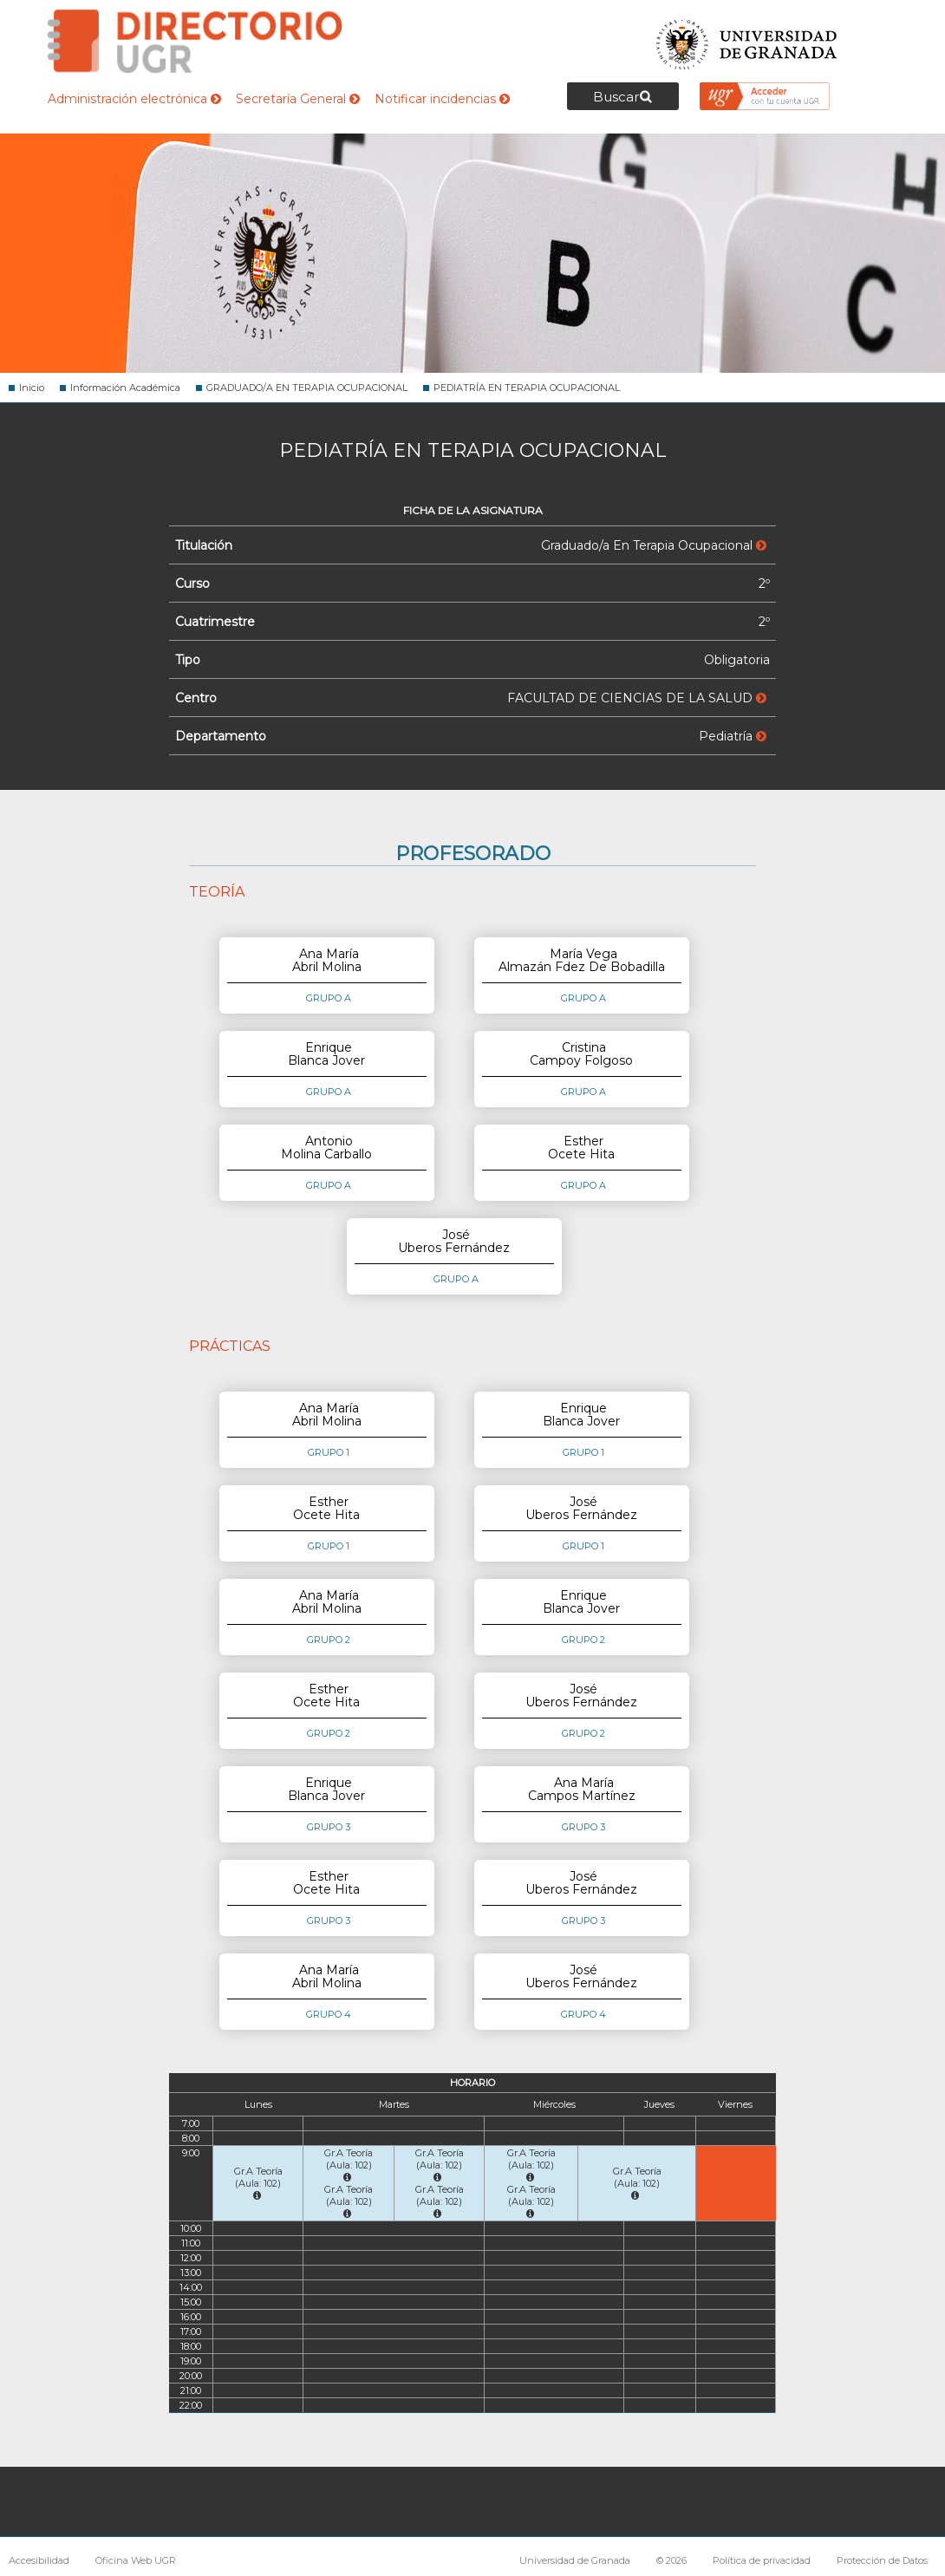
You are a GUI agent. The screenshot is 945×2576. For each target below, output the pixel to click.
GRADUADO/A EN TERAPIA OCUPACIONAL (306, 388)
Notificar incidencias (442, 99)
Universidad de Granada (747, 39)
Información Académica (125, 388)
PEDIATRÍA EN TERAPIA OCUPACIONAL (526, 388)
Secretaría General (298, 99)
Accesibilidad (39, 2560)
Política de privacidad (762, 2560)
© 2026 (671, 2560)
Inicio (31, 388)
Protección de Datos (882, 2560)
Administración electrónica (134, 99)
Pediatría (732, 736)
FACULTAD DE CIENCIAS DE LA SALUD (636, 698)
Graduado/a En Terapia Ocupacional (653, 545)
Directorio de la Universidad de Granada (195, 41)
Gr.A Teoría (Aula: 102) (258, 2183)
